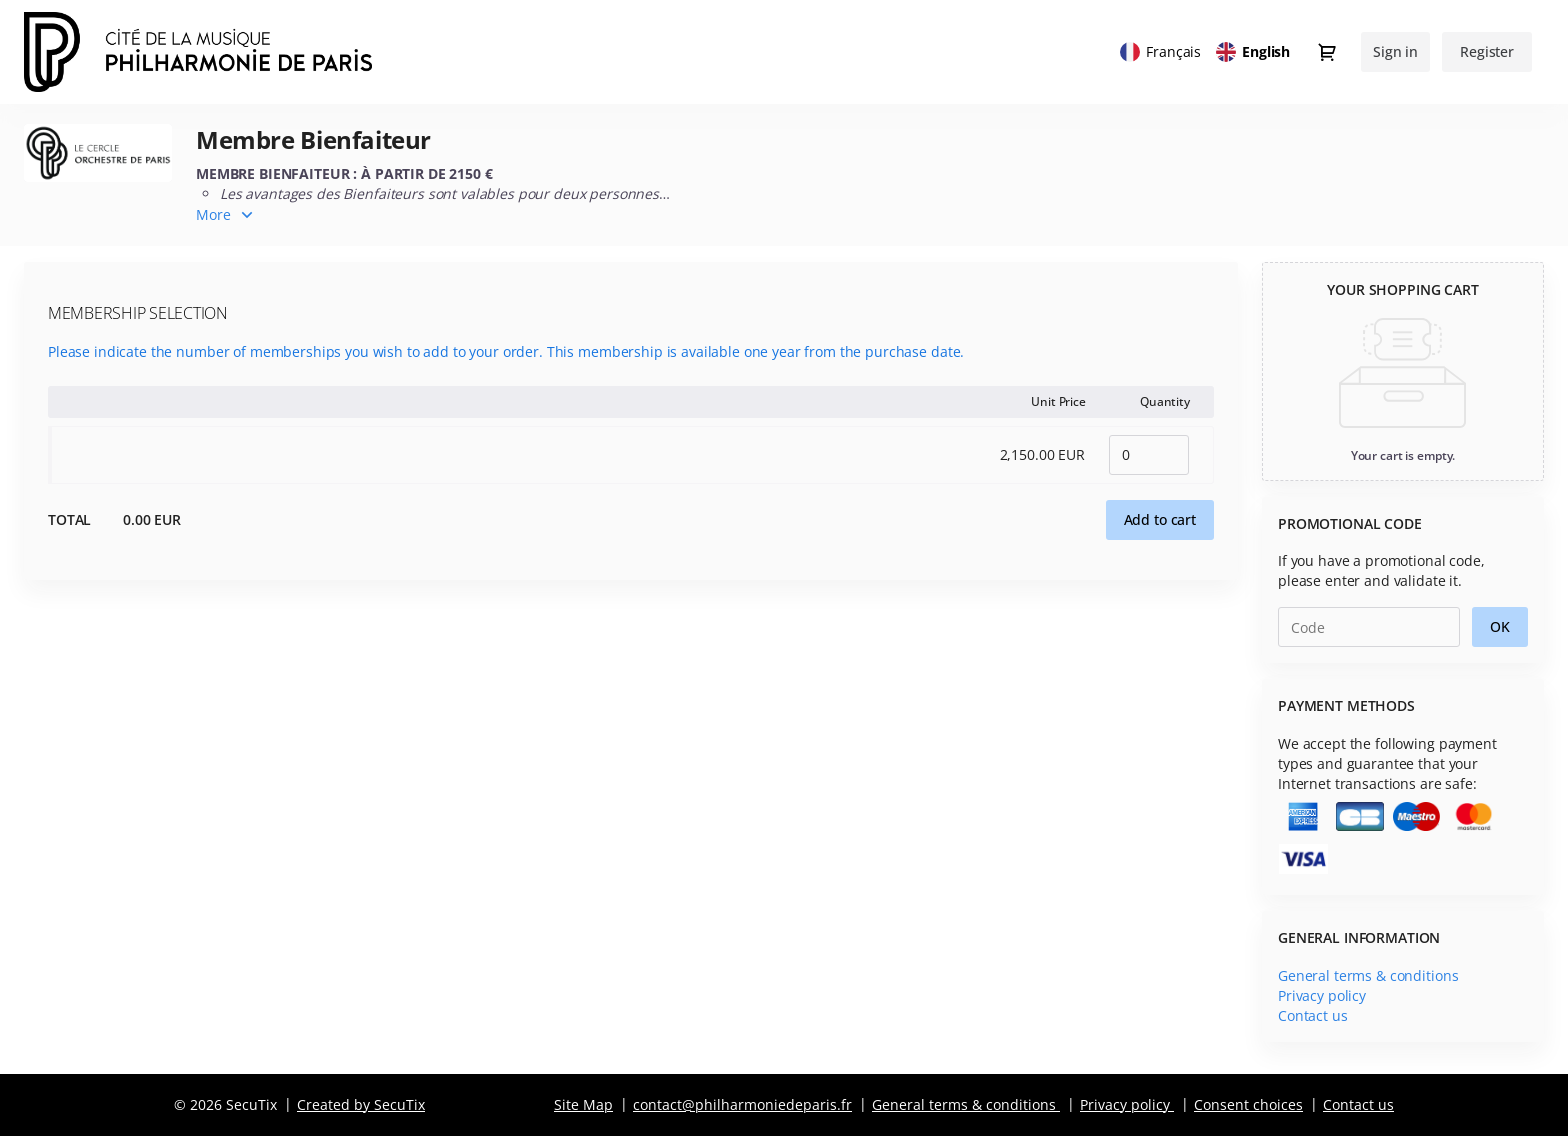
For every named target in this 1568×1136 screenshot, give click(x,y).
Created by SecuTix (361, 1104)
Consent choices (1248, 1104)
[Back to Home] (224, 52)
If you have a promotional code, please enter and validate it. (1381, 570)
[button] (1160, 520)
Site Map (583, 1104)
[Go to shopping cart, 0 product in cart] (1327, 52)
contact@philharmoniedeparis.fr (742, 1104)
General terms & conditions (1368, 975)
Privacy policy (1322, 995)
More (213, 214)
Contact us (1313, 1015)
